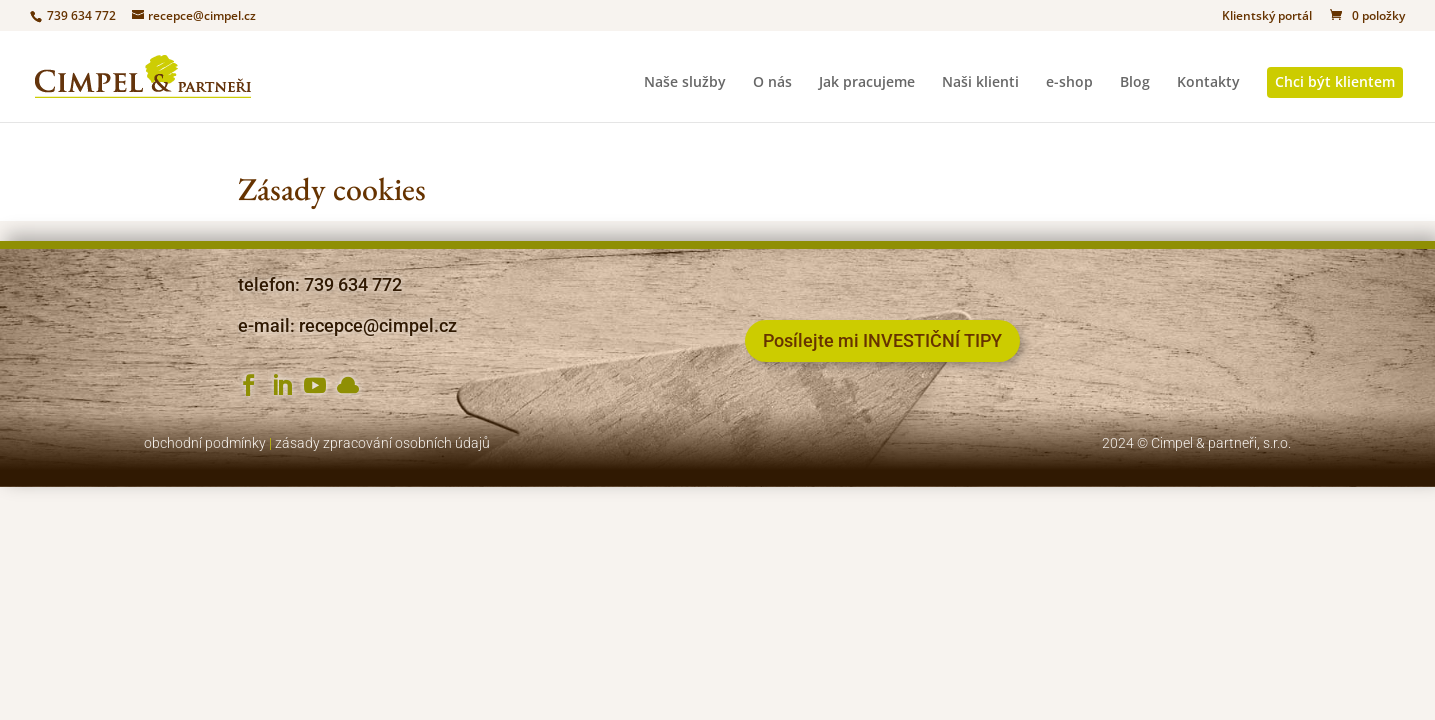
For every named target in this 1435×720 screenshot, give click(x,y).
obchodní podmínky (205, 443)
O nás (772, 83)
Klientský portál (1267, 17)
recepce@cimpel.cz (378, 325)
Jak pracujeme (867, 83)
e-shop (1069, 83)
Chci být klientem (1335, 81)
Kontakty (1208, 83)
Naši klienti (980, 83)
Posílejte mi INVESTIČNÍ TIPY (882, 340)
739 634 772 (80, 15)
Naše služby (685, 83)
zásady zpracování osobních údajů (382, 443)
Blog (1135, 83)
